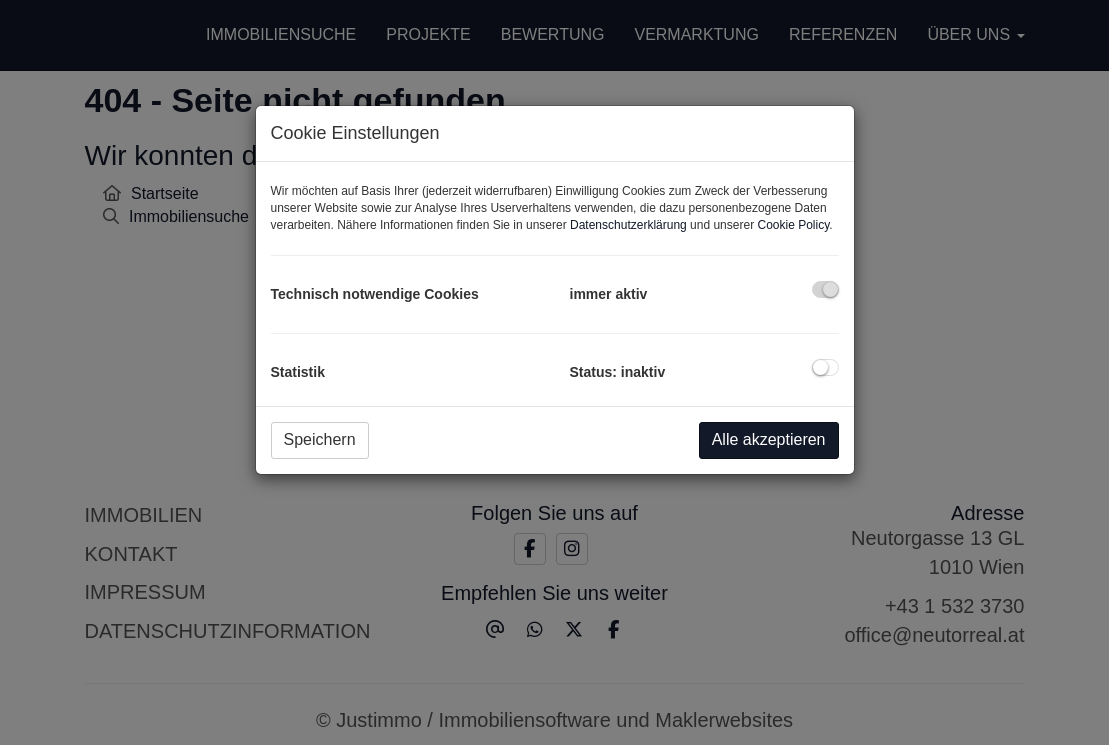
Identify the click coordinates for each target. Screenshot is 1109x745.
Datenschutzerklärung (628, 225)
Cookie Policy (793, 225)
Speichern (320, 439)
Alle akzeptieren (769, 439)
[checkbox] (825, 289)
